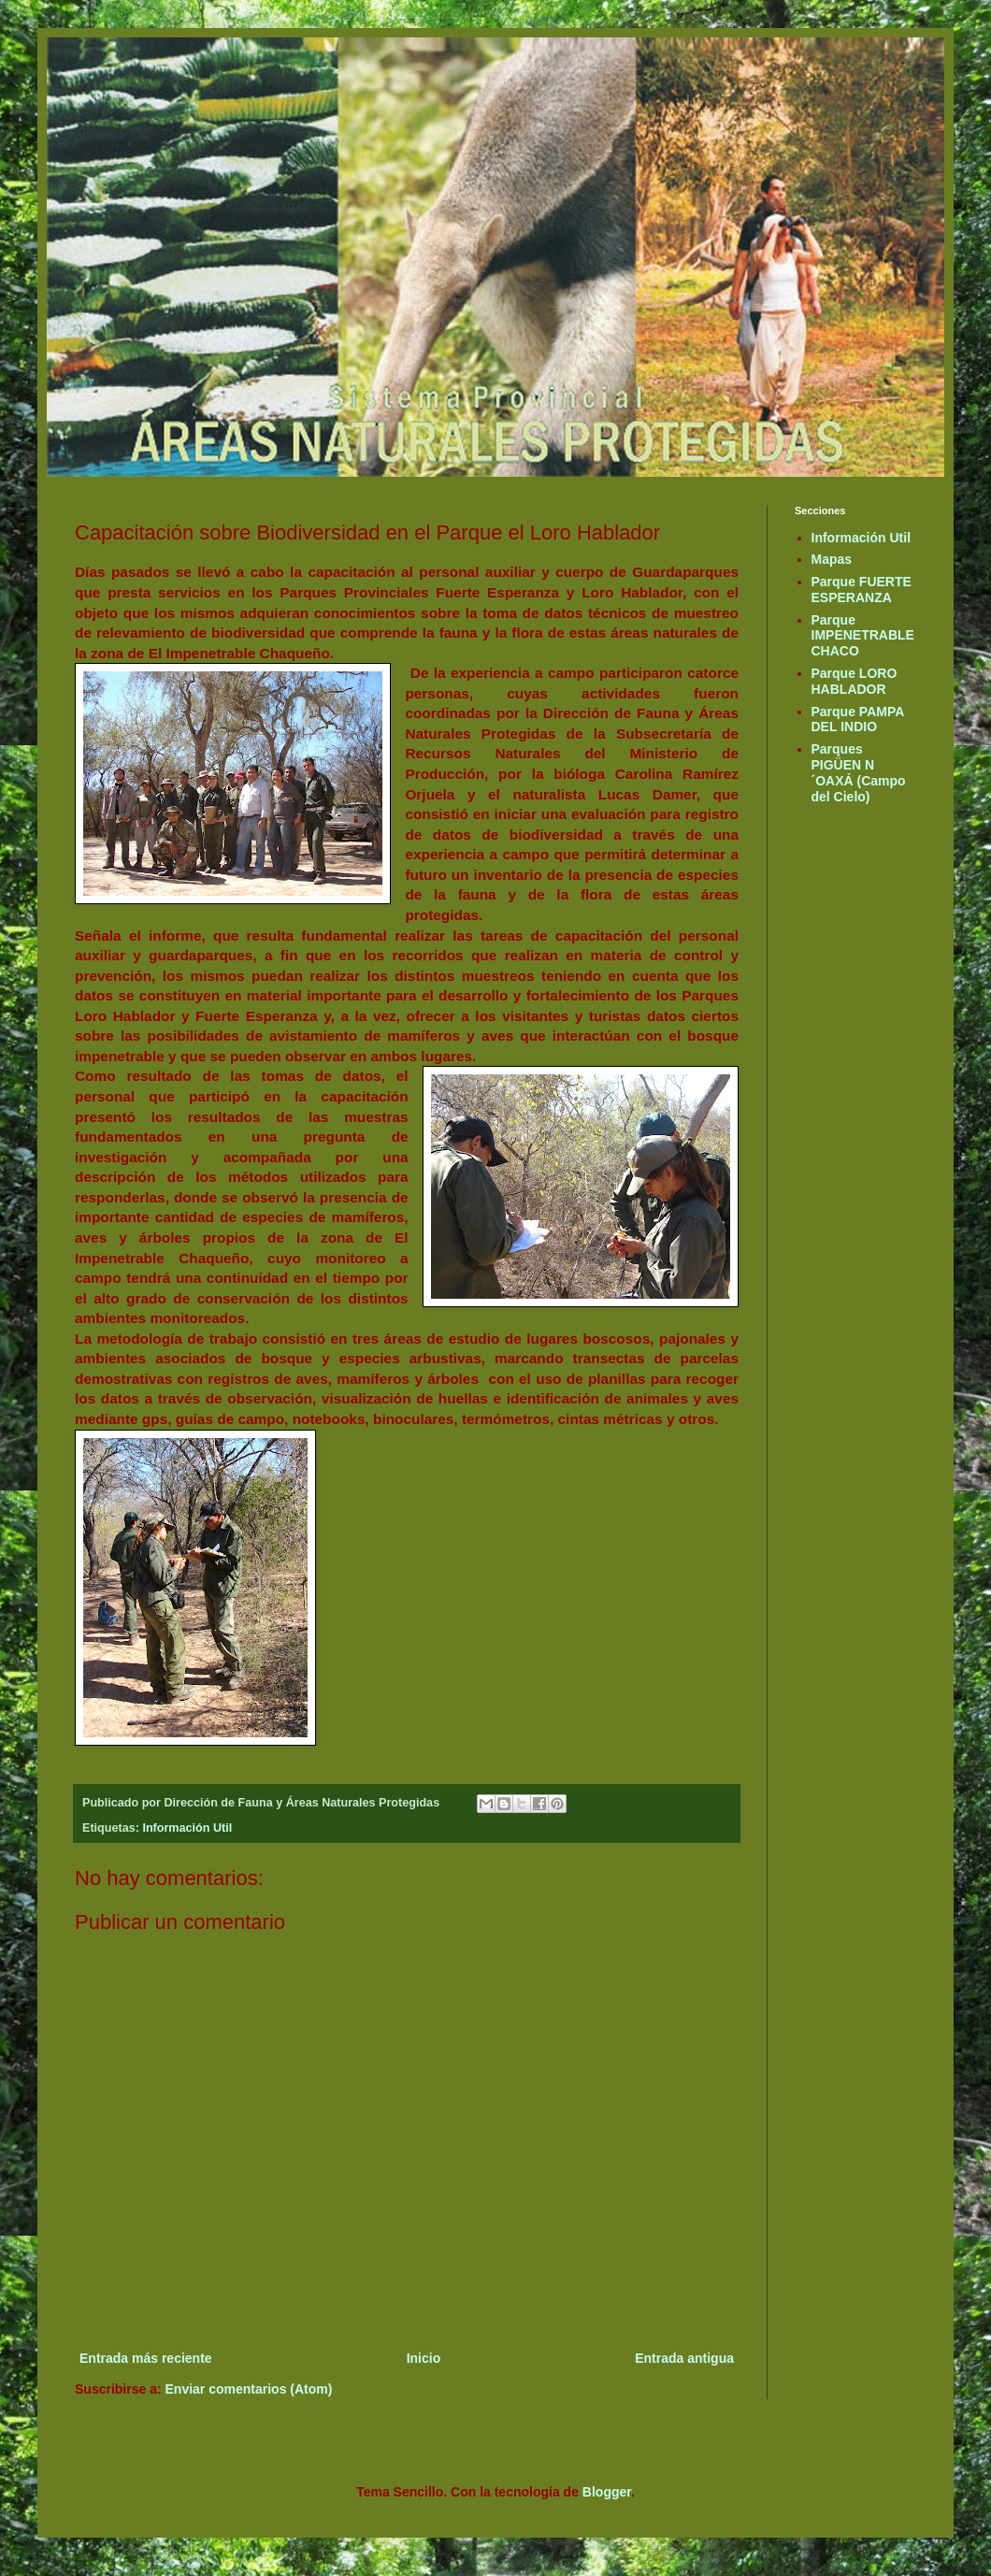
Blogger (606, 2491)
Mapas (832, 559)
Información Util (187, 1828)
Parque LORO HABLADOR (854, 681)
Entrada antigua (684, 2358)
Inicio (424, 2358)
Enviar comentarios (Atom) (249, 2389)
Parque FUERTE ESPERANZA (861, 589)
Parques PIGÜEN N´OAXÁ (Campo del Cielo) (858, 772)
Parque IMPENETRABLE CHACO (862, 635)
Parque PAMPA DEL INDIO (857, 719)
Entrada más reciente (145, 2358)
